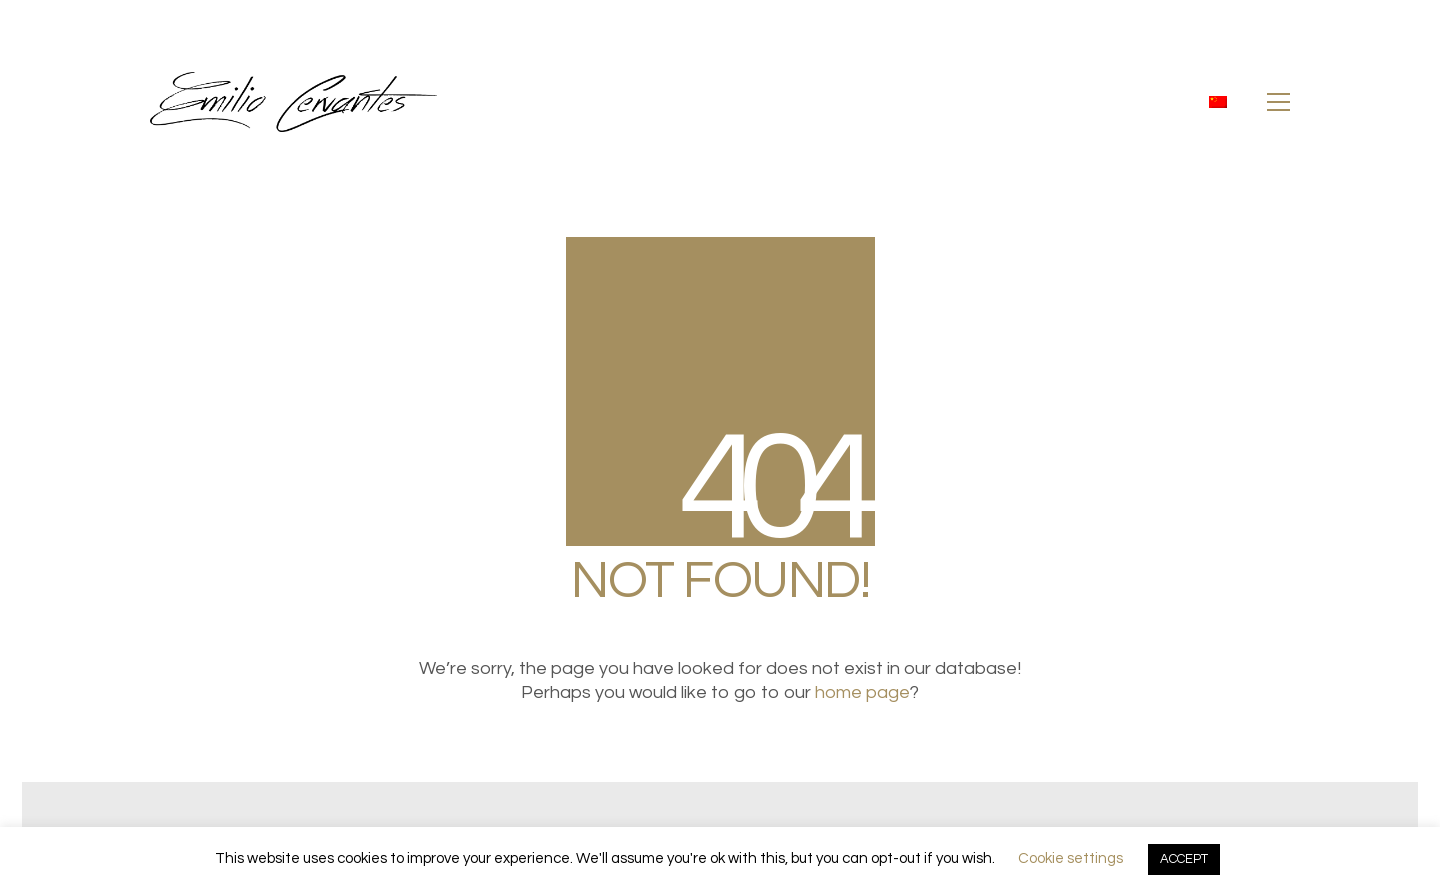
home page (862, 692)
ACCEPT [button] (1184, 859)
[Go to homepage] (293, 102)
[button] (1278, 102)
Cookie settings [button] (1070, 858)
